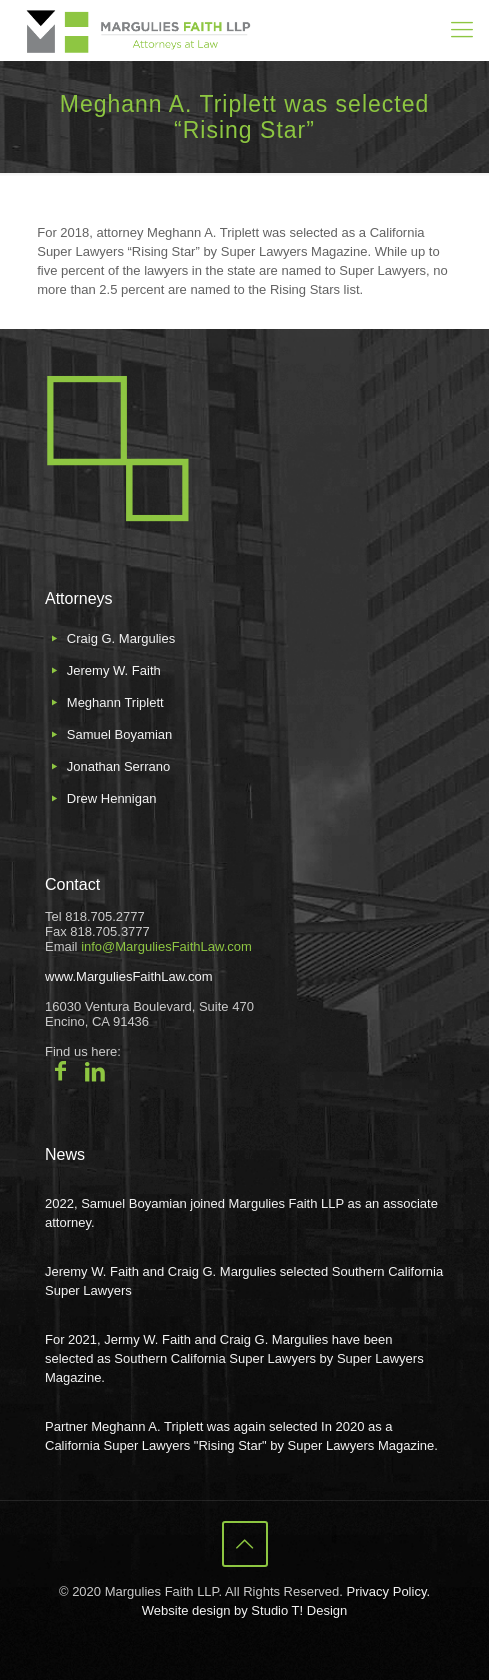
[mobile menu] (462, 30)
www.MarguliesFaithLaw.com (129, 976)
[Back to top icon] (245, 1544)
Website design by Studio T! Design (244, 1610)
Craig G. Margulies (121, 638)
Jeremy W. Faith (114, 670)
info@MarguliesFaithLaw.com (166, 946)
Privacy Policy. (388, 1591)
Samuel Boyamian (120, 734)
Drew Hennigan (112, 798)
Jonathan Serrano (118, 766)
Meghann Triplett (115, 702)
